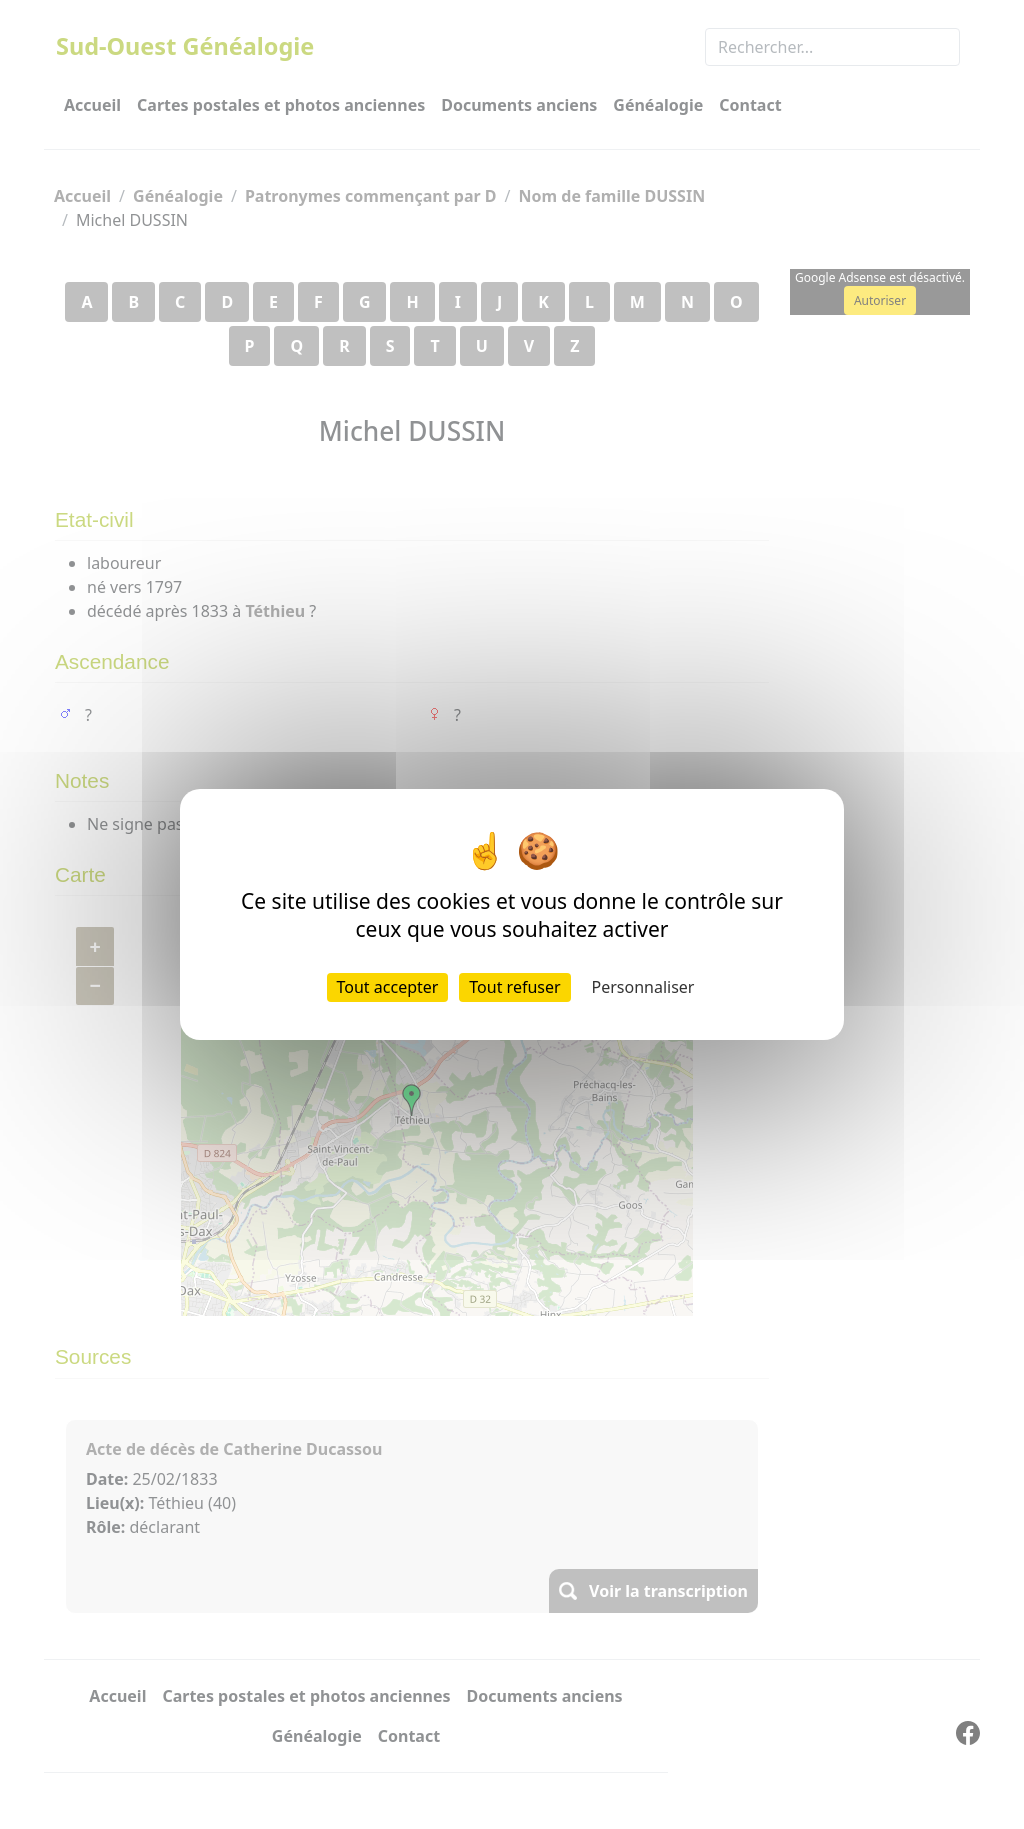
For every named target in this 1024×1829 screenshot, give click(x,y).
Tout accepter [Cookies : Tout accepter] (388, 987)
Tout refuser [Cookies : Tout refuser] (514, 987)
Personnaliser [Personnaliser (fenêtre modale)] (643, 987)
